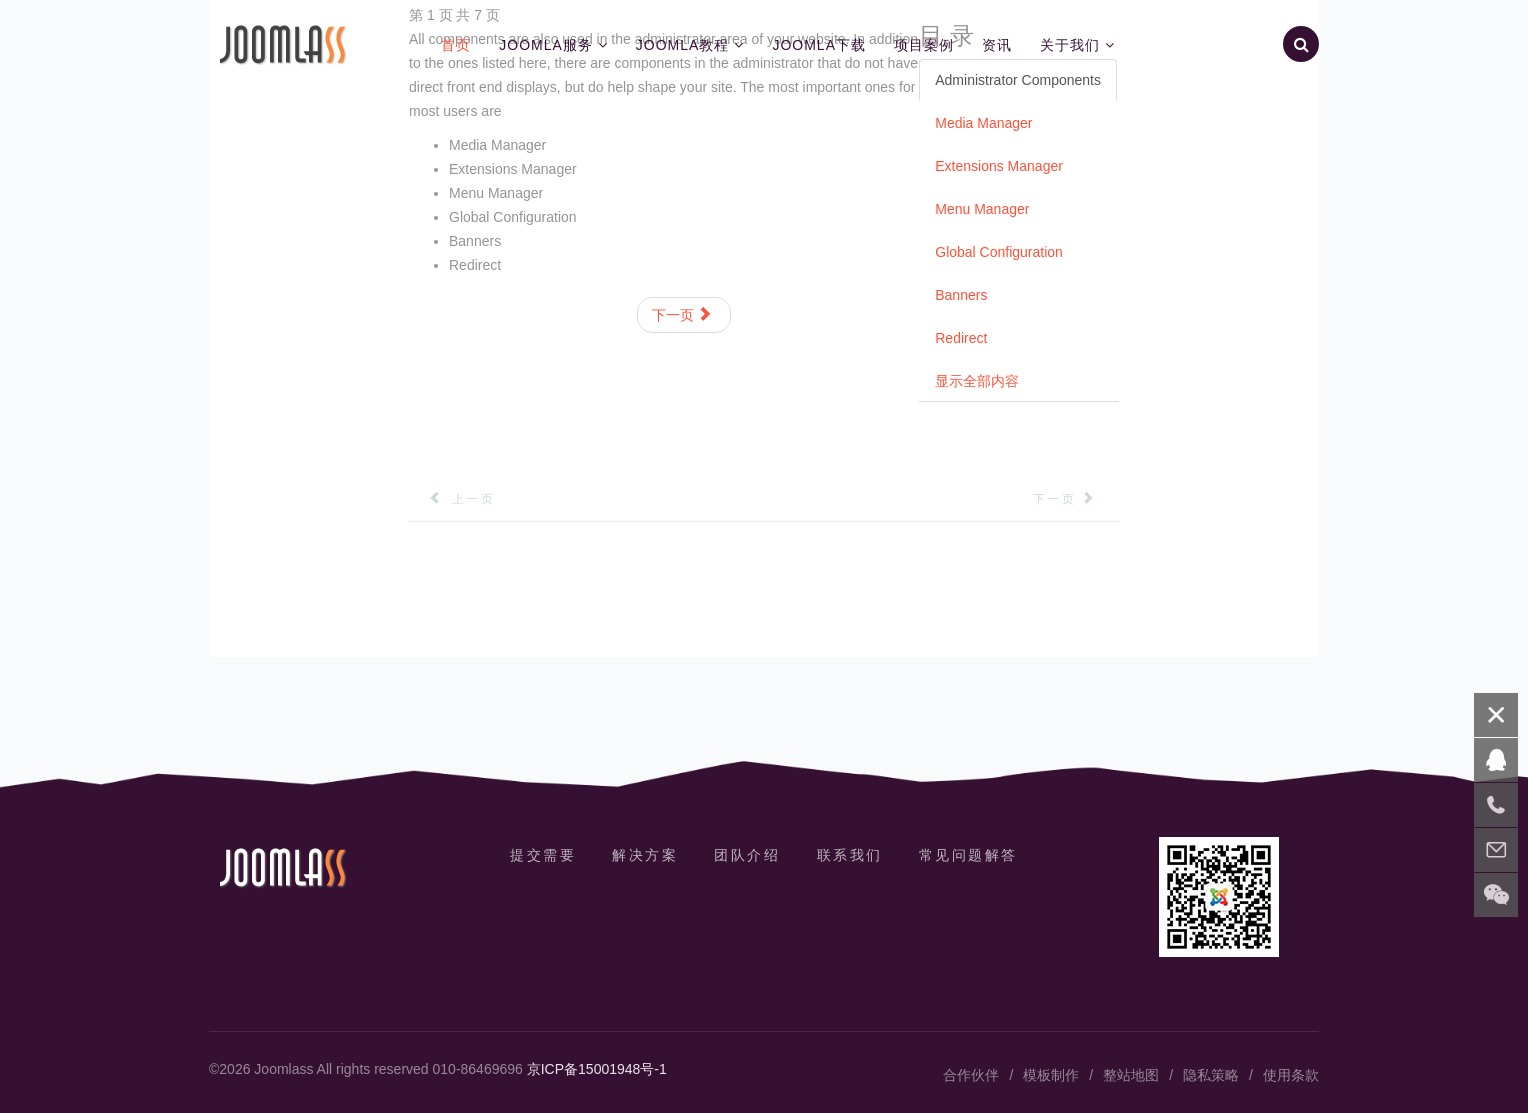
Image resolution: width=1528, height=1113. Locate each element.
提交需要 (543, 855)
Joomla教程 (683, 45)
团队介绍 (747, 855)
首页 (456, 45)
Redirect (961, 338)
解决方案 (645, 855)
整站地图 (1131, 1075)
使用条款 (1291, 1075)
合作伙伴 (971, 1075)
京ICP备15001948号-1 (597, 1069)
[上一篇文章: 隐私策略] (452, 499)
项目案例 (924, 45)
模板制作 (1051, 1075)
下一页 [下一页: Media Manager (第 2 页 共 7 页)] (682, 315)
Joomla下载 (819, 45)
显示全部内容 (977, 381)
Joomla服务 (546, 45)
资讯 (997, 45)
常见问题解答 (968, 855)
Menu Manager (982, 209)
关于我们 (1070, 45)
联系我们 (850, 855)
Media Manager (983, 123)
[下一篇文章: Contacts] (1076, 499)
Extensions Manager (999, 166)
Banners (961, 295)
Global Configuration (999, 252)
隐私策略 (1211, 1075)
